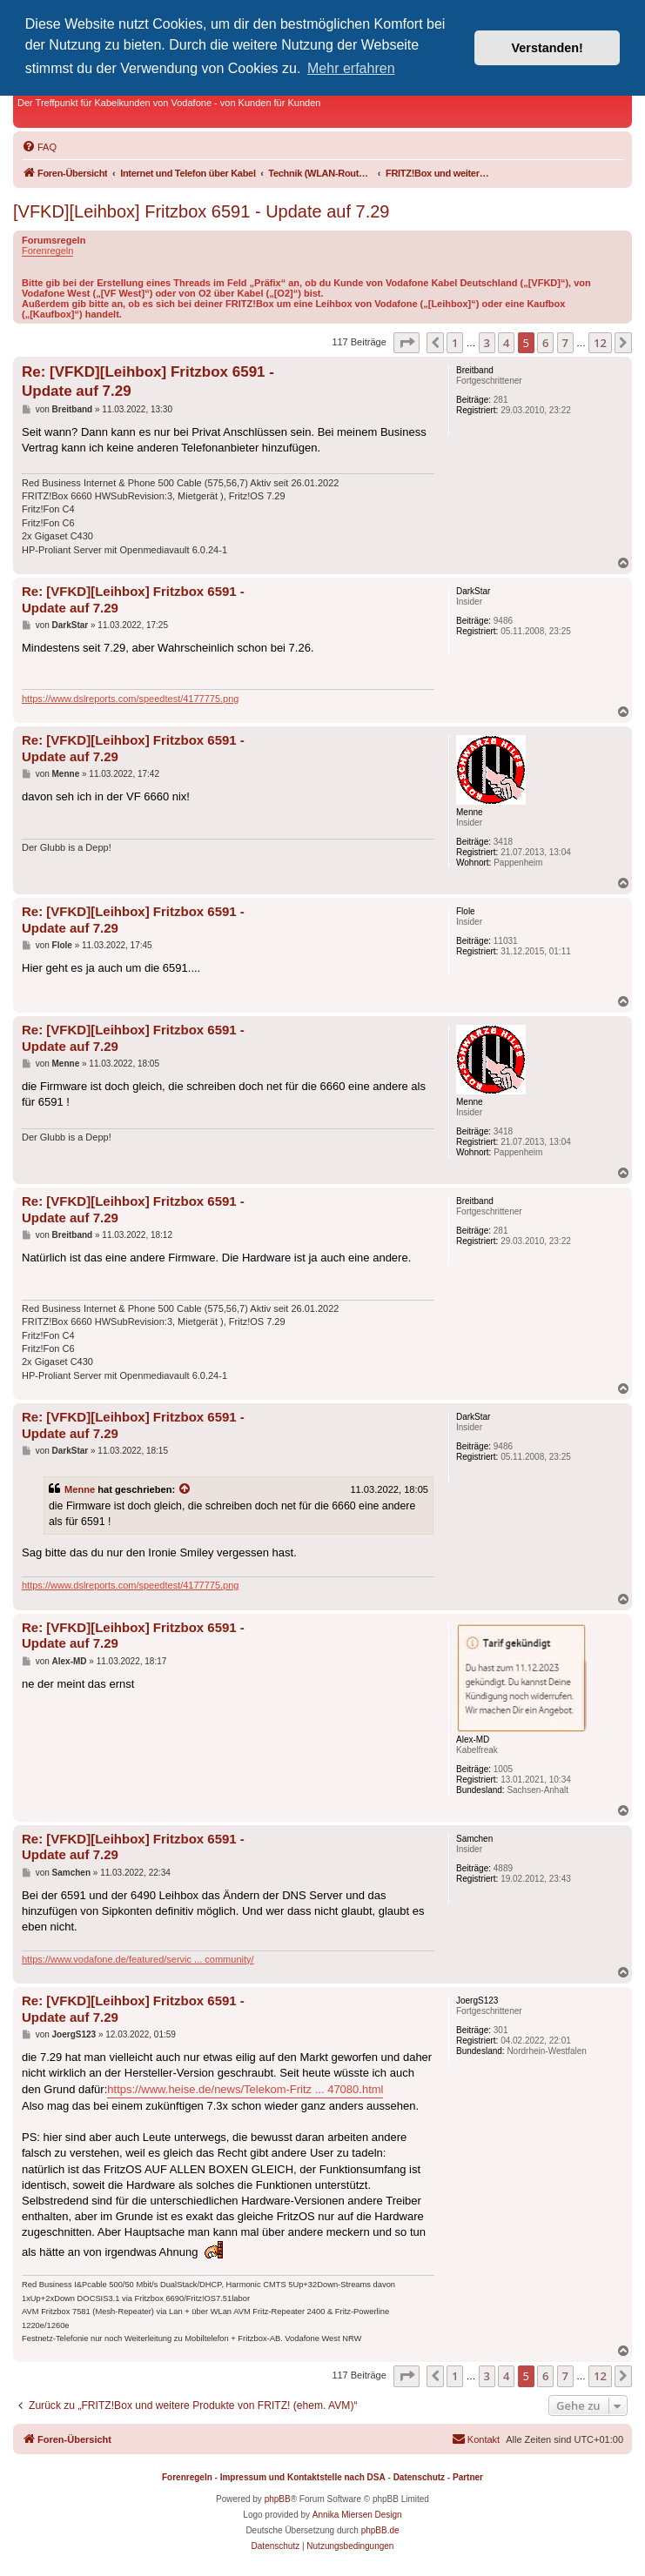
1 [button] (455, 343)
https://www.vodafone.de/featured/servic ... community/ (138, 1959)
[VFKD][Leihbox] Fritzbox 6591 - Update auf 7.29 (201, 211)
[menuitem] (39, 147)
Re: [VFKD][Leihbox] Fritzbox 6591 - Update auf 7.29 (148, 381)
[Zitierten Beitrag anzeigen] (185, 1489)
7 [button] (565, 343)
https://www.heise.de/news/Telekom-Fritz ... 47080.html (245, 2089)
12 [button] (600, 343)
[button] (406, 342)
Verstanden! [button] (547, 48)
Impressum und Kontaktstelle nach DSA (303, 2477)
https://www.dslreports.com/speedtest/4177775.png (130, 698)
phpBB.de (380, 2530)
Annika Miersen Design (357, 2514)
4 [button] (506, 343)
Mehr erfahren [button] (351, 68)
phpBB (278, 2499)
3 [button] (487, 343)
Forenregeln (47, 250)
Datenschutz (419, 2477)
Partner (468, 2477)
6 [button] (545, 343)
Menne (79, 1489)
